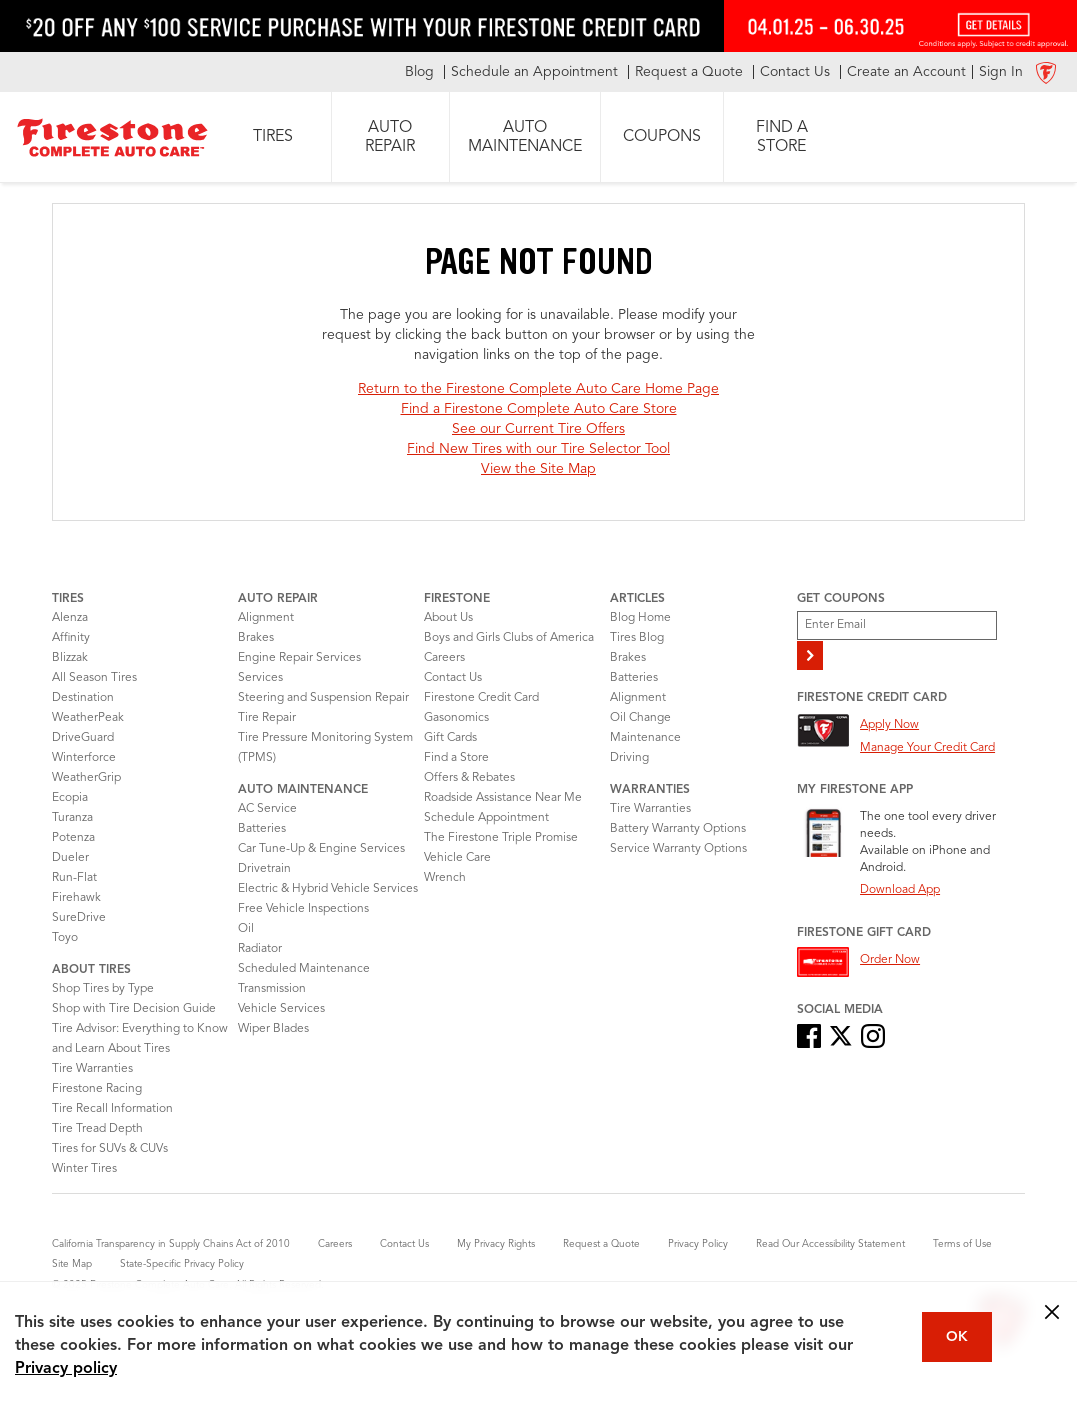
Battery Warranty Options (678, 829)
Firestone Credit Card (481, 698)
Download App (900, 890)
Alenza (70, 618)
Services (260, 678)
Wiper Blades (273, 1029)
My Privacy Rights (496, 1244)
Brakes (256, 638)
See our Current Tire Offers (538, 429)
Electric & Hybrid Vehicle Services (328, 889)
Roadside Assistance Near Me (503, 798)
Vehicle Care (457, 858)
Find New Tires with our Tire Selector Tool (538, 449)
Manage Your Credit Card (927, 748)
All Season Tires (94, 678)
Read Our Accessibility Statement (830, 1244)
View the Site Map (538, 469)
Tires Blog (637, 638)
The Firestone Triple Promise (501, 838)
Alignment (266, 618)
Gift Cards (450, 738)
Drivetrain (264, 869)
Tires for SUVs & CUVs (110, 1149)
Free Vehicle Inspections (303, 909)
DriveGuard (83, 738)
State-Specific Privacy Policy (182, 1264)
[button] (273, 137)
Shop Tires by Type (103, 989)
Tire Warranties (92, 1069)
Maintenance (645, 738)
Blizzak (70, 658)
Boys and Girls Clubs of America (509, 638)
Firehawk (76, 898)
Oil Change (640, 718)
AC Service (267, 809)
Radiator (260, 949)
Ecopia (70, 798)
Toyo (65, 938)
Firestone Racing (97, 1089)
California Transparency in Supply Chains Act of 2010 (171, 1244)
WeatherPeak (88, 718)
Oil (246, 929)
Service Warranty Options (678, 849)
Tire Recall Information (112, 1109)
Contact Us (453, 678)
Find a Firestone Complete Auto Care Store (539, 409)
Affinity (71, 638)
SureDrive (79, 918)
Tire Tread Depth (97, 1129)
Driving (629, 758)
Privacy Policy (698, 1244)
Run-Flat (74, 878)
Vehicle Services (281, 1009)
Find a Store (456, 758)
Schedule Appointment (486, 818)
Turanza (72, 818)
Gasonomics (456, 718)
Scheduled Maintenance (304, 969)
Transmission (272, 989)
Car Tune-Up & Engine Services (321, 849)
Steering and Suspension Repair (323, 698)
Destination (83, 698)
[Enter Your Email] (897, 625)
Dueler (70, 858)
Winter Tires (84, 1169)
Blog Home (640, 618)
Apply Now (889, 725)
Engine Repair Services (299, 658)
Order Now (890, 960)
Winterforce (84, 758)
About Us (448, 618)
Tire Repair (267, 718)
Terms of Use (962, 1244)
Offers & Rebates (469, 778)
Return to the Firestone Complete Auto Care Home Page (538, 389)
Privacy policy (66, 1369)
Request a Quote (601, 1244)
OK (957, 1337)
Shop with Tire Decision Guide (134, 1009)
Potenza (73, 838)
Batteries (262, 829)
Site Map (72, 1264)
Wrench (445, 878)
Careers (444, 658)
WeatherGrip (86, 778)
